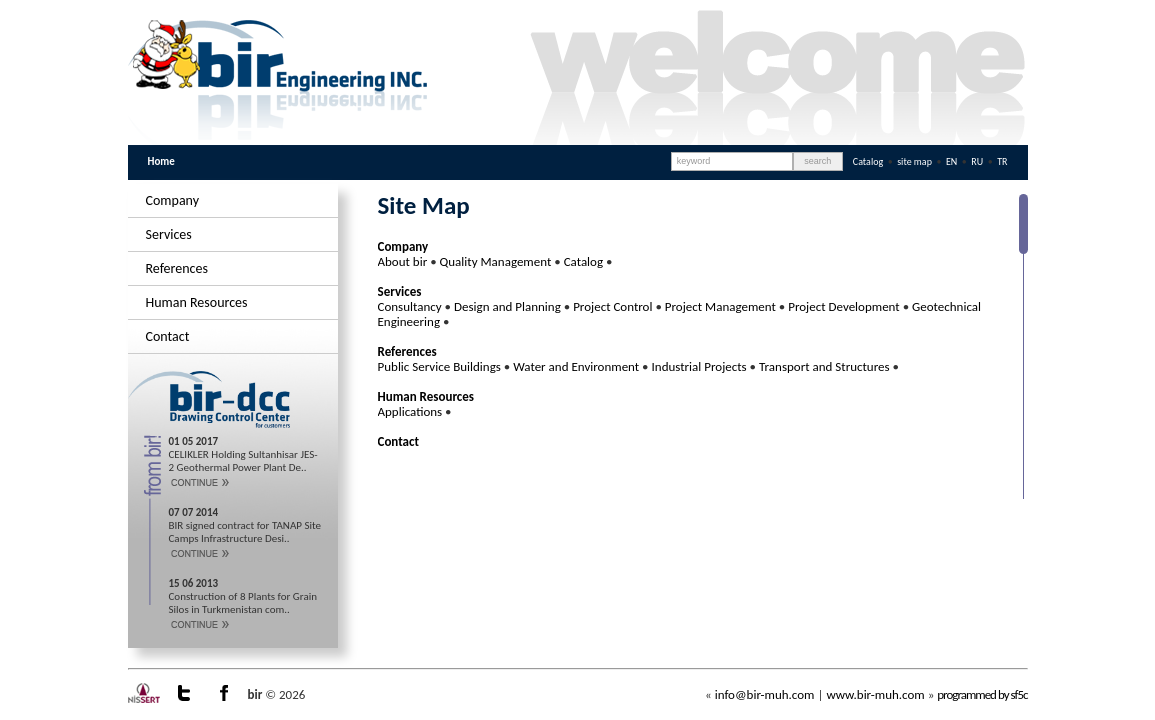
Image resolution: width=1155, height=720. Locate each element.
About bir (403, 261)
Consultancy (410, 306)
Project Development (843, 306)
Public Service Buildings (439, 366)
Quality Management (496, 261)
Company (173, 200)
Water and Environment (576, 366)
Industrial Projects (699, 366)
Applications (410, 411)
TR (1002, 161)
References (177, 268)
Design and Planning (507, 306)
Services (169, 234)
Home (161, 161)
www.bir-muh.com (875, 694)
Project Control (612, 306)
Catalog (868, 161)
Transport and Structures (824, 366)
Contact (168, 336)
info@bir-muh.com (765, 694)
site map (914, 161)
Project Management (720, 306)
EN (953, 161)
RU (978, 161)
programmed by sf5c (982, 694)
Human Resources (197, 302)
